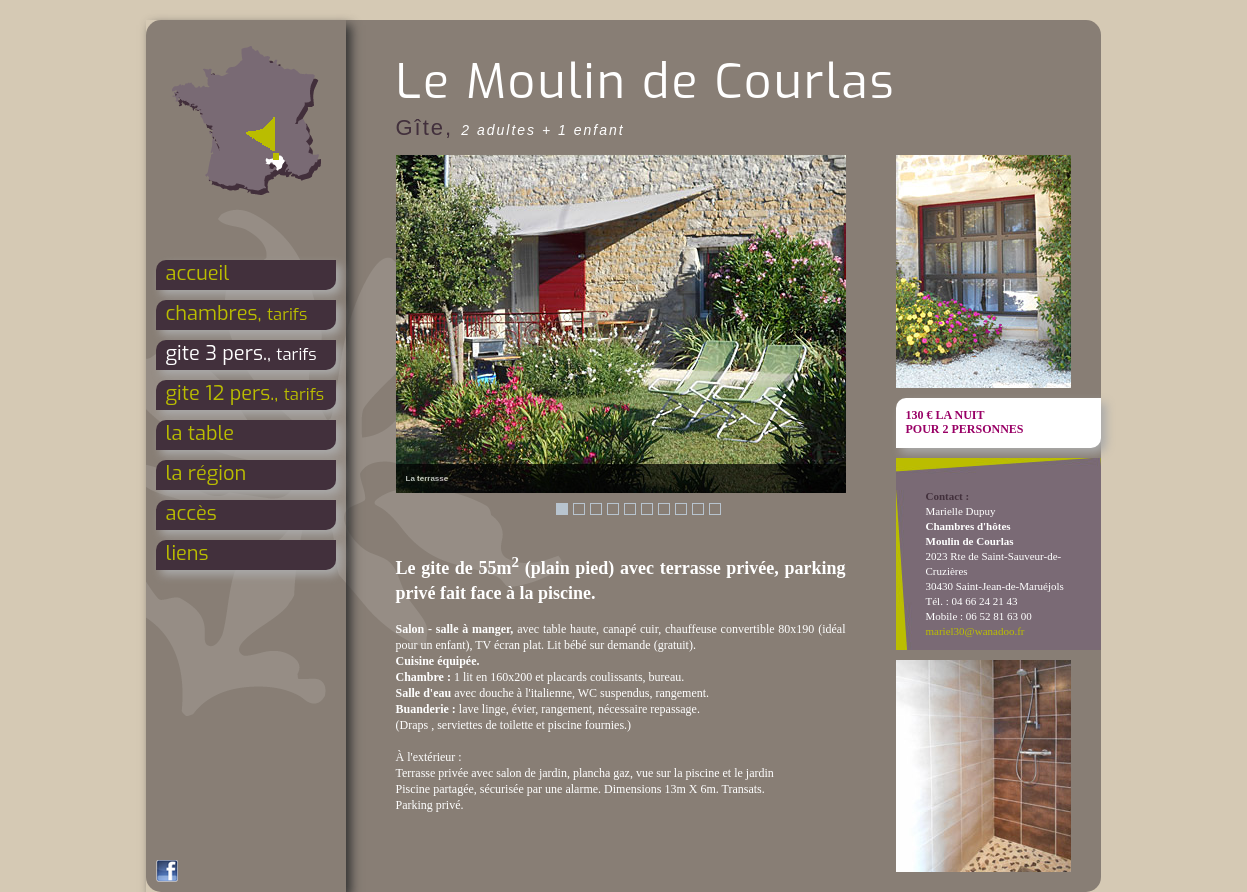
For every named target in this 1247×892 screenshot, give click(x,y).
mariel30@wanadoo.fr (975, 631)
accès (191, 513)
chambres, (237, 313)
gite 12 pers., (245, 393)
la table (200, 433)
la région (206, 473)
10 (715, 509)
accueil (198, 273)
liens (187, 553)
